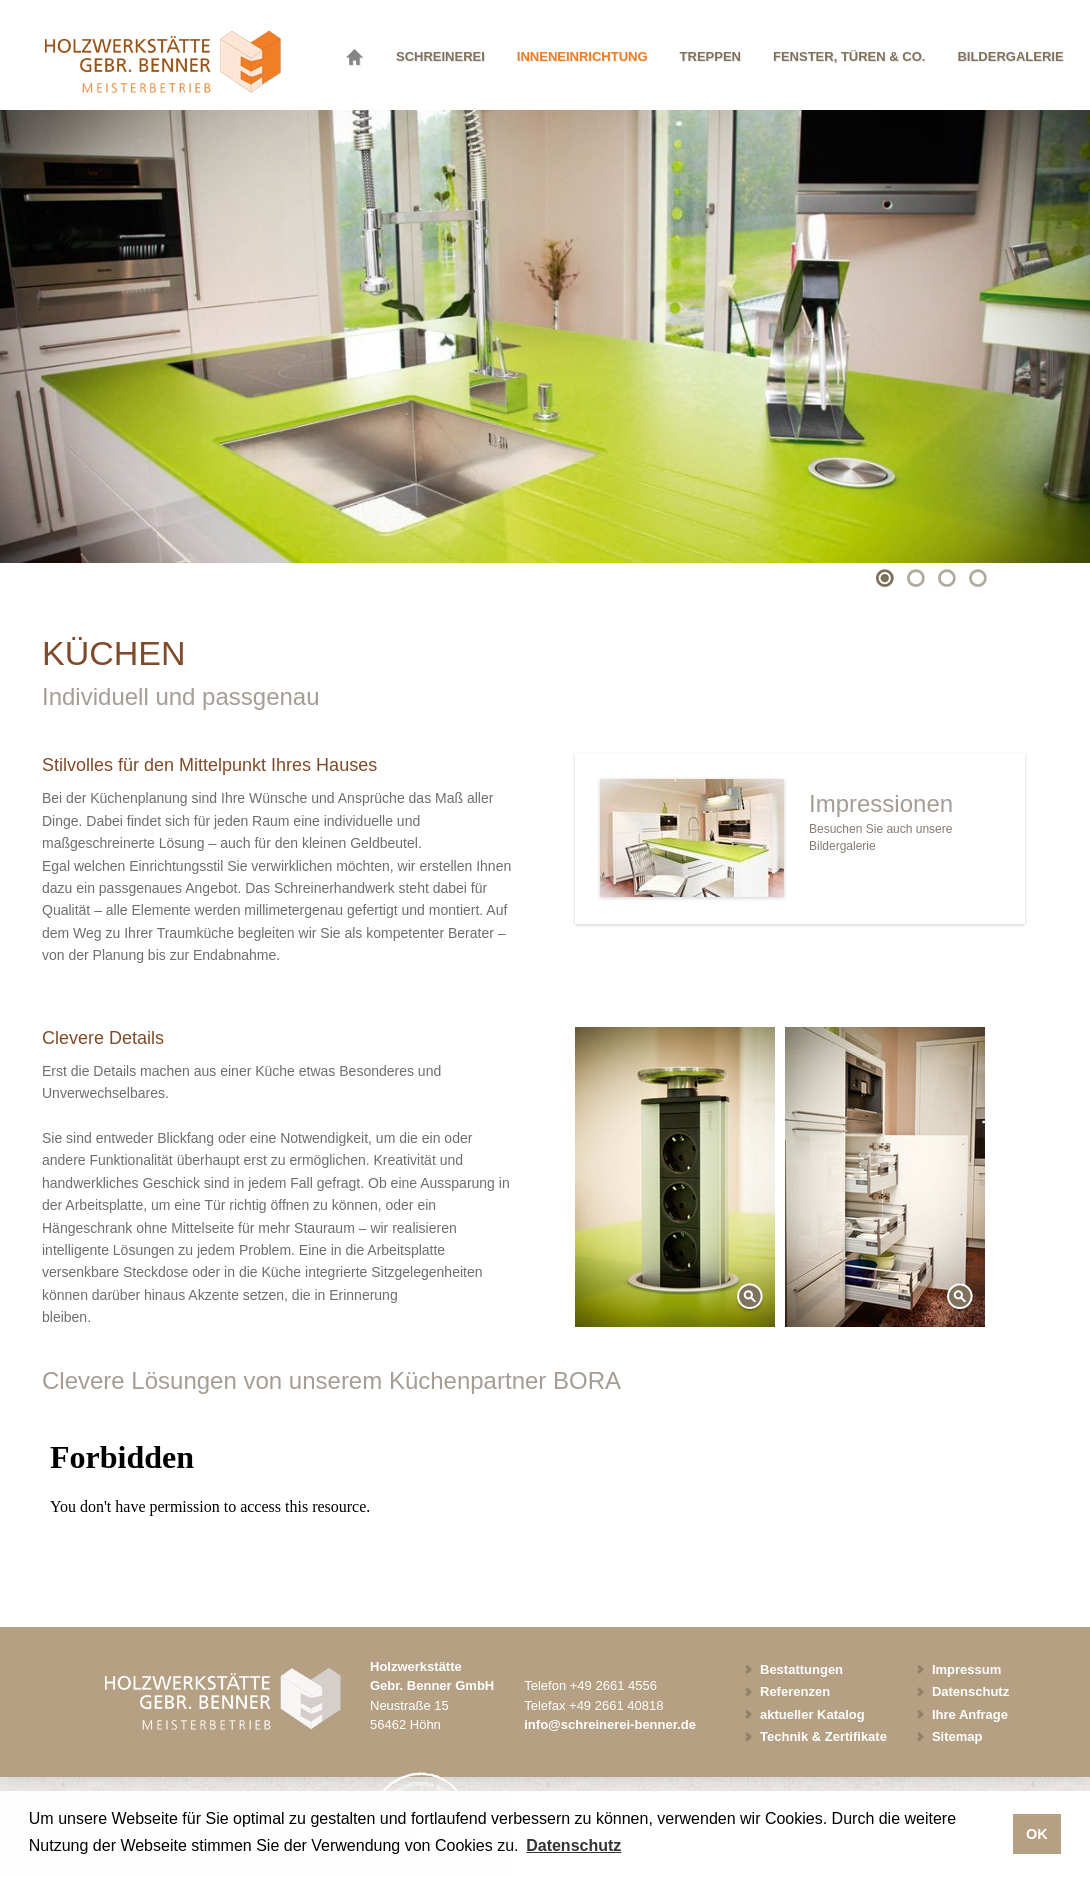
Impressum (966, 1669)
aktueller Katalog (812, 1714)
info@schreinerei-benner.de (610, 1724)
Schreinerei (440, 56)
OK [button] (1037, 1834)
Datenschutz (970, 1691)
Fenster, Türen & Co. (849, 56)
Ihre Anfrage (970, 1714)
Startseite (360, 53)
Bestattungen (801, 1669)
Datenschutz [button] (573, 1845)
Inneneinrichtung (582, 56)
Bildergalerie (1010, 56)
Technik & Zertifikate (823, 1736)
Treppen (710, 56)
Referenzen (795, 1691)
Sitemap (957, 1736)
